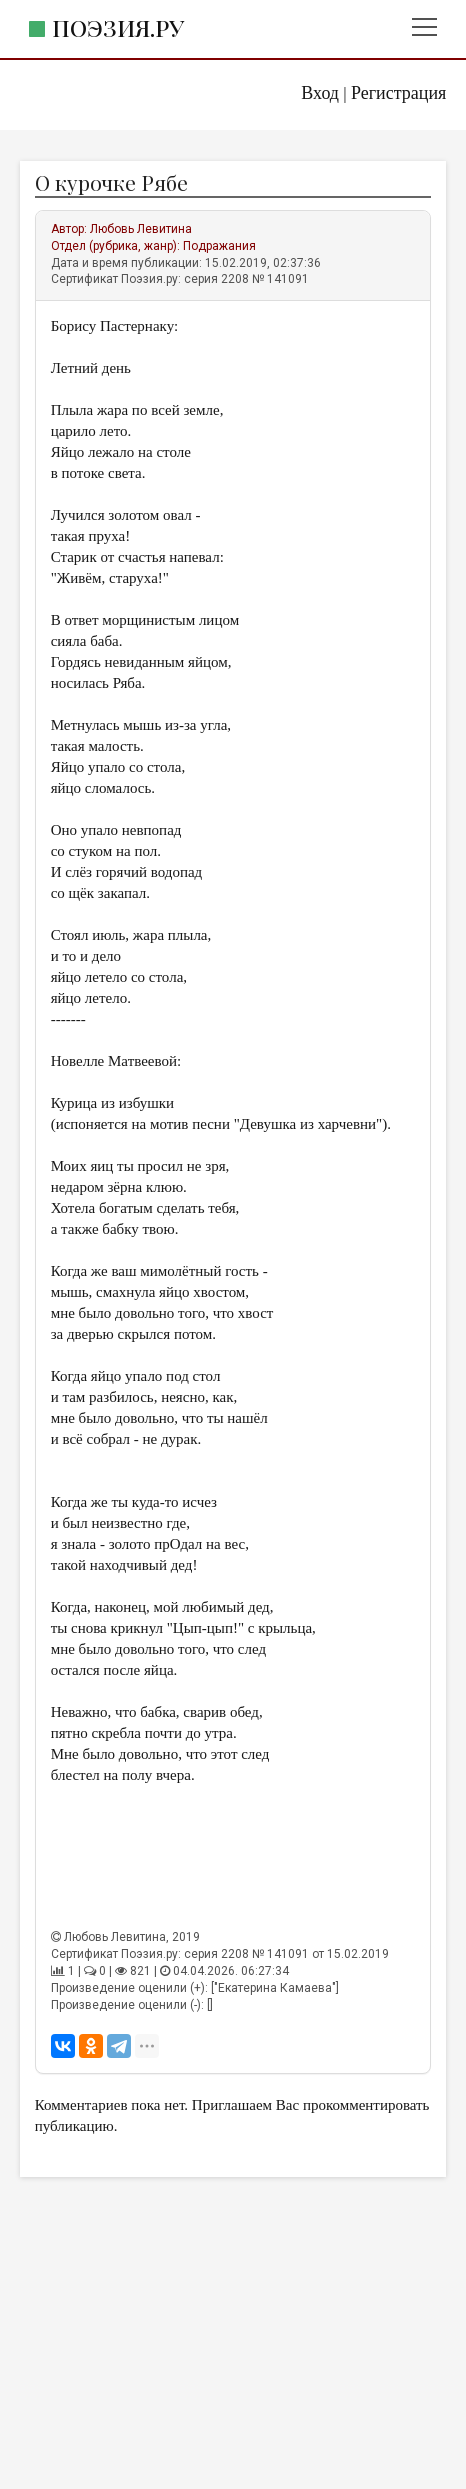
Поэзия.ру (118, 27)
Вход (320, 93)
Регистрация (398, 93)
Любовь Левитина (141, 229)
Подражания (219, 246)
